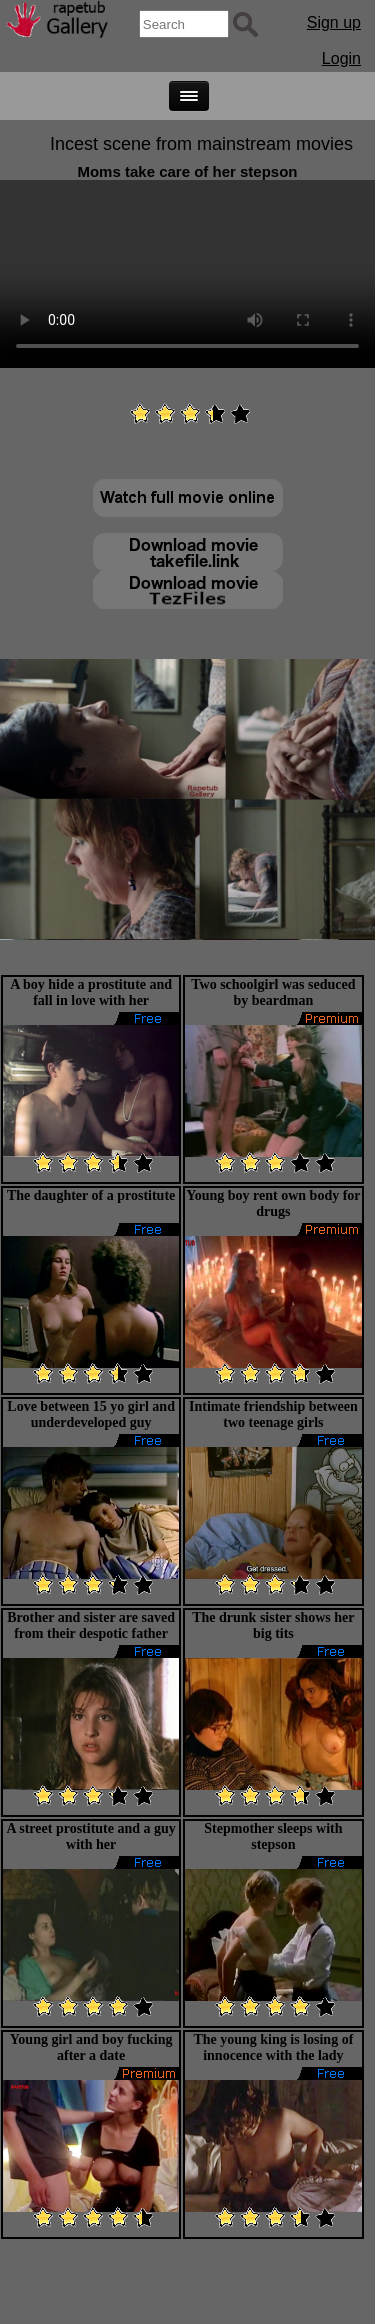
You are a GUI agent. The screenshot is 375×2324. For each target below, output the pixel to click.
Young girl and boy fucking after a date (91, 2047)
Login (341, 58)
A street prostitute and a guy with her (90, 1836)
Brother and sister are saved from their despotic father (91, 1625)
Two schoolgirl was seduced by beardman (273, 992)
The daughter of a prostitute (91, 1195)
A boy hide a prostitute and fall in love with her (91, 992)
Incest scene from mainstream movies (201, 144)
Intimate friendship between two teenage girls (273, 1414)
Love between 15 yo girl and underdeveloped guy (91, 1414)
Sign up (334, 22)
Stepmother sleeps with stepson (273, 1836)
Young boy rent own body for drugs (273, 1203)
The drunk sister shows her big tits (273, 1625)
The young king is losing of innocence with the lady (273, 2047)
